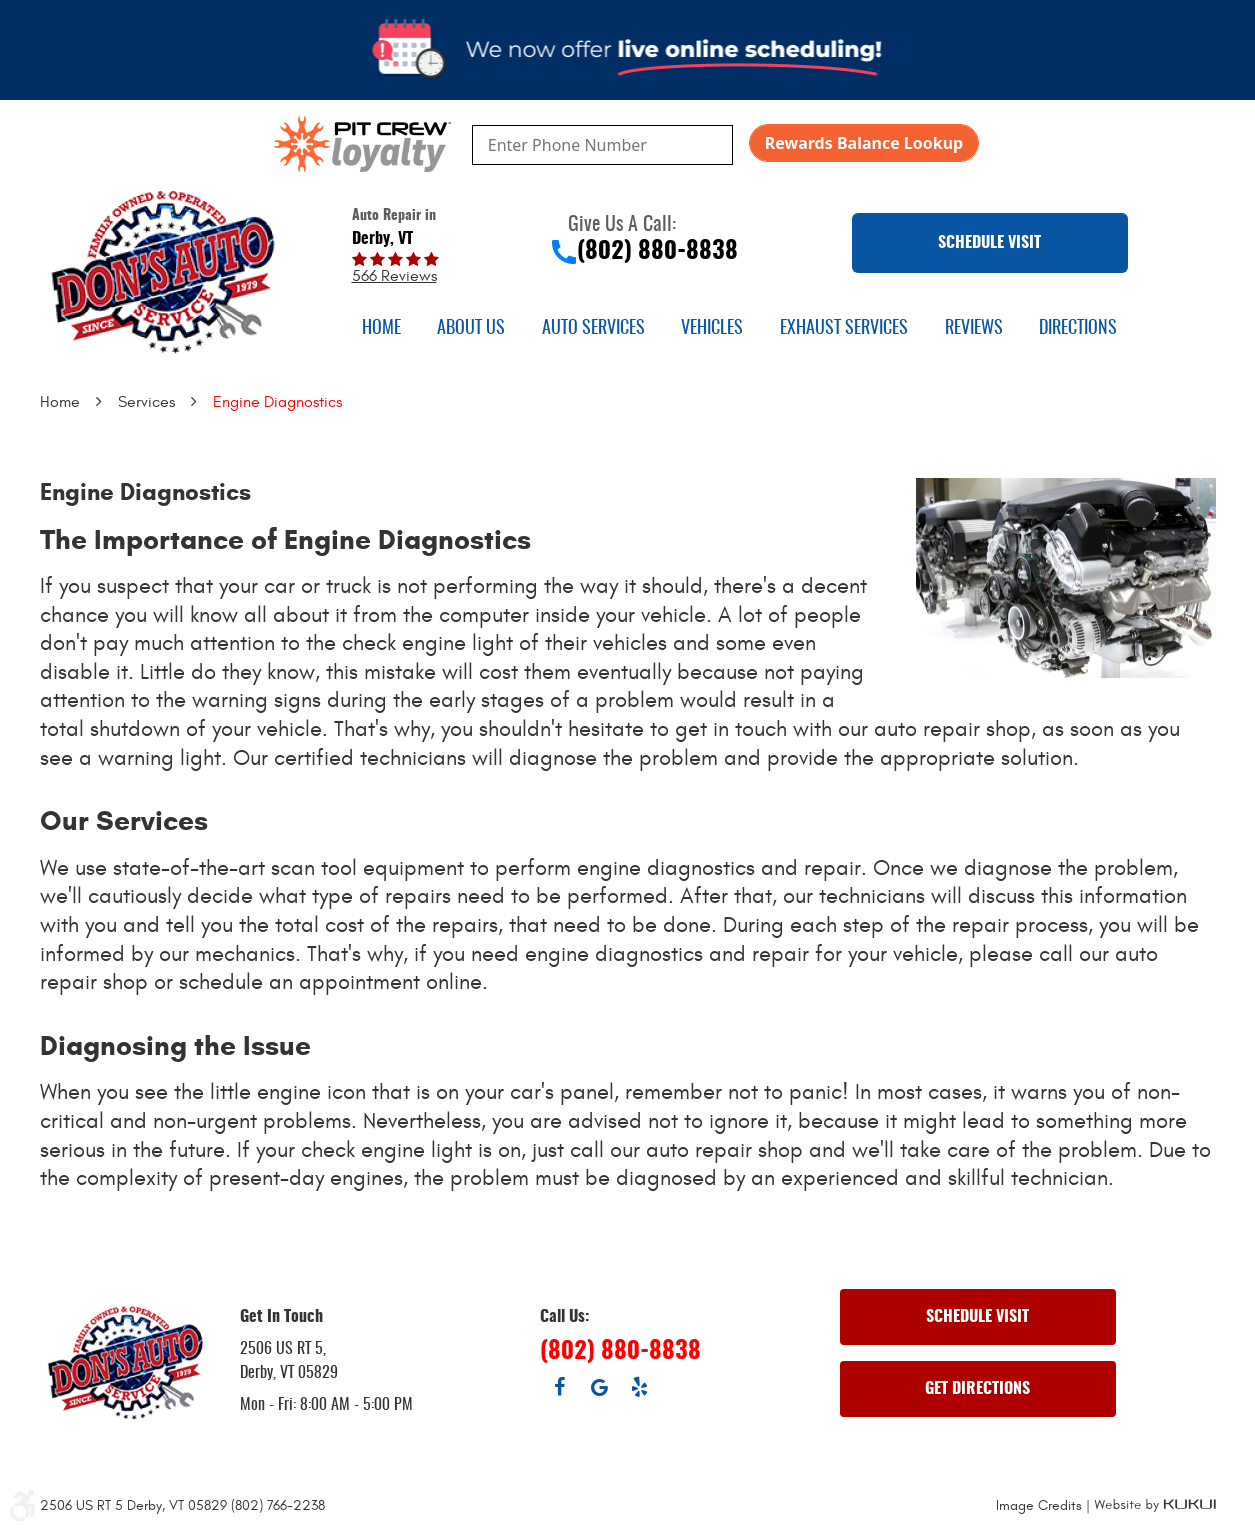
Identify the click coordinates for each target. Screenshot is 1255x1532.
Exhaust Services (844, 329)
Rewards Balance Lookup (864, 143)
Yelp (640, 1387)
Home (381, 329)
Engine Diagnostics (277, 402)
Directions (1078, 329)
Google (600, 1387)
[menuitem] (381, 329)
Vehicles (712, 329)
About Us (471, 329)
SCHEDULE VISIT (989, 243)
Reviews (974, 329)
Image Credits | (1045, 1505)
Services (146, 402)
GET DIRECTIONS (977, 1389)
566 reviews (394, 276)
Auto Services (593, 329)
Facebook (560, 1387)
